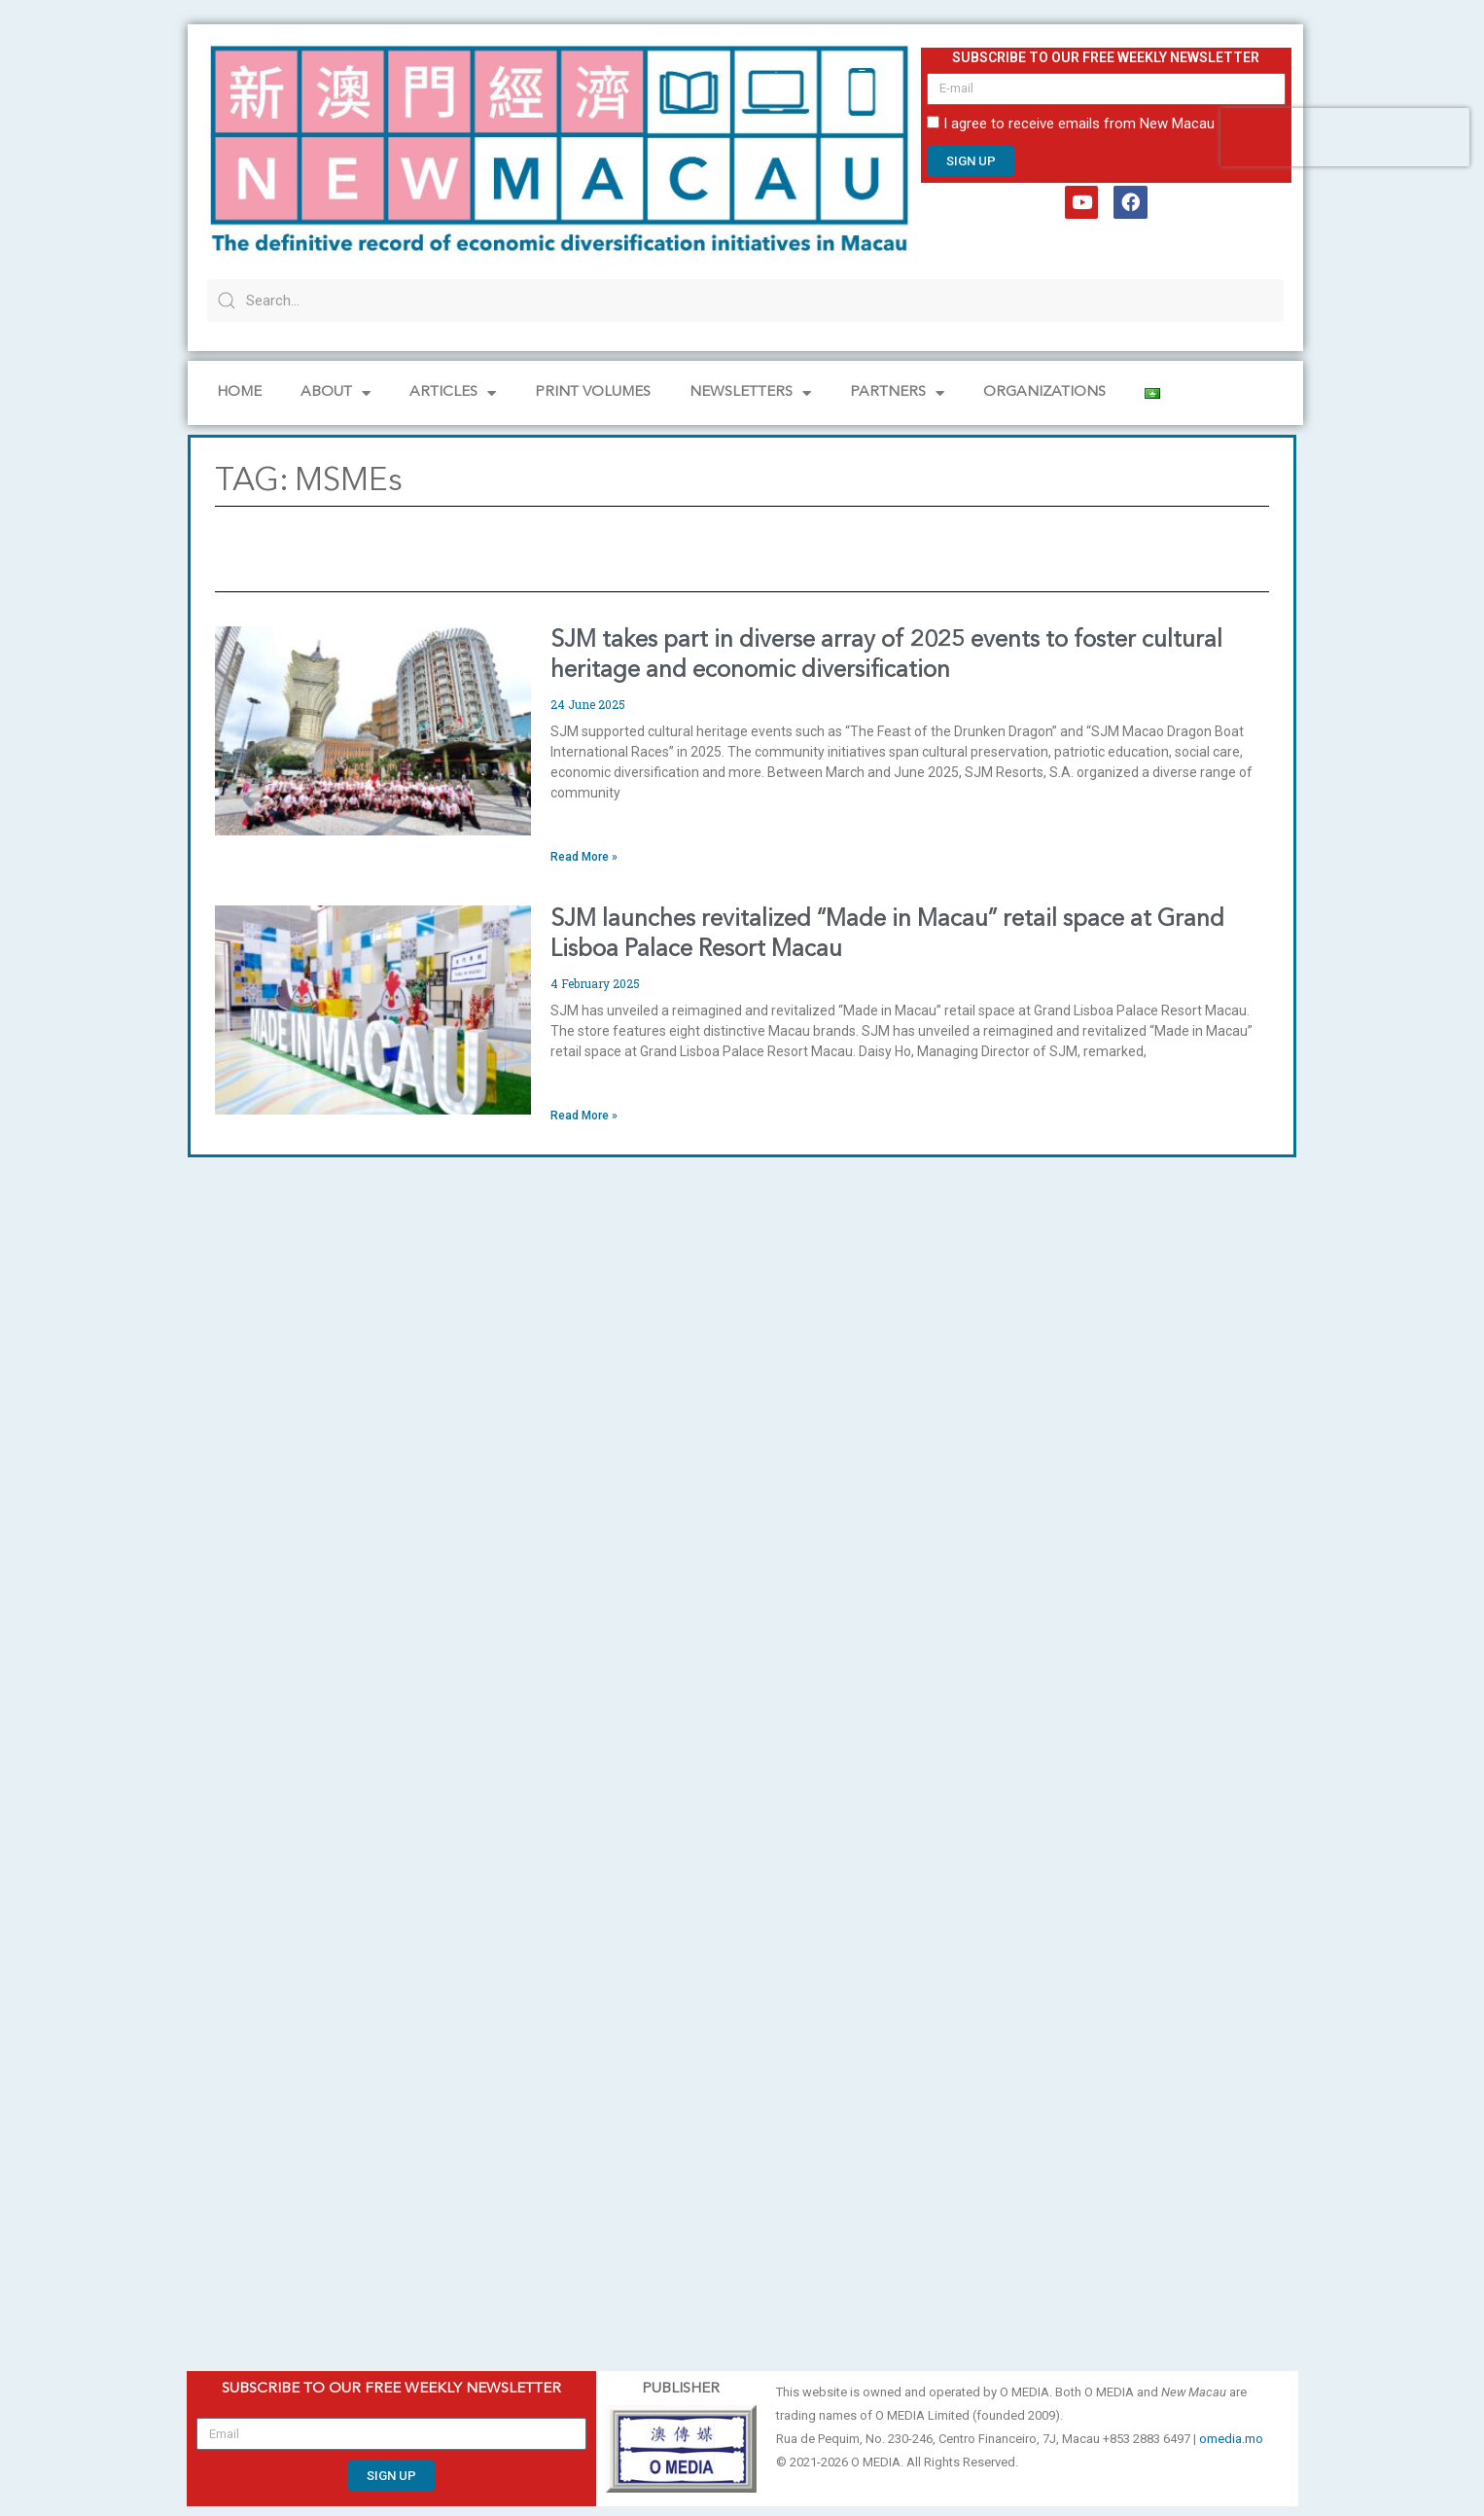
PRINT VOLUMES (593, 392)
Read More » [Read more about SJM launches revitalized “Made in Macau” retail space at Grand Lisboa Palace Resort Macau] (584, 1115)
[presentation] (1344, 137)
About (335, 393)
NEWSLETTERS (750, 393)
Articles (452, 393)
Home (239, 392)
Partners (897, 393)
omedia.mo (1231, 2438)
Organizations (1044, 392)
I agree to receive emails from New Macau (1079, 123)
